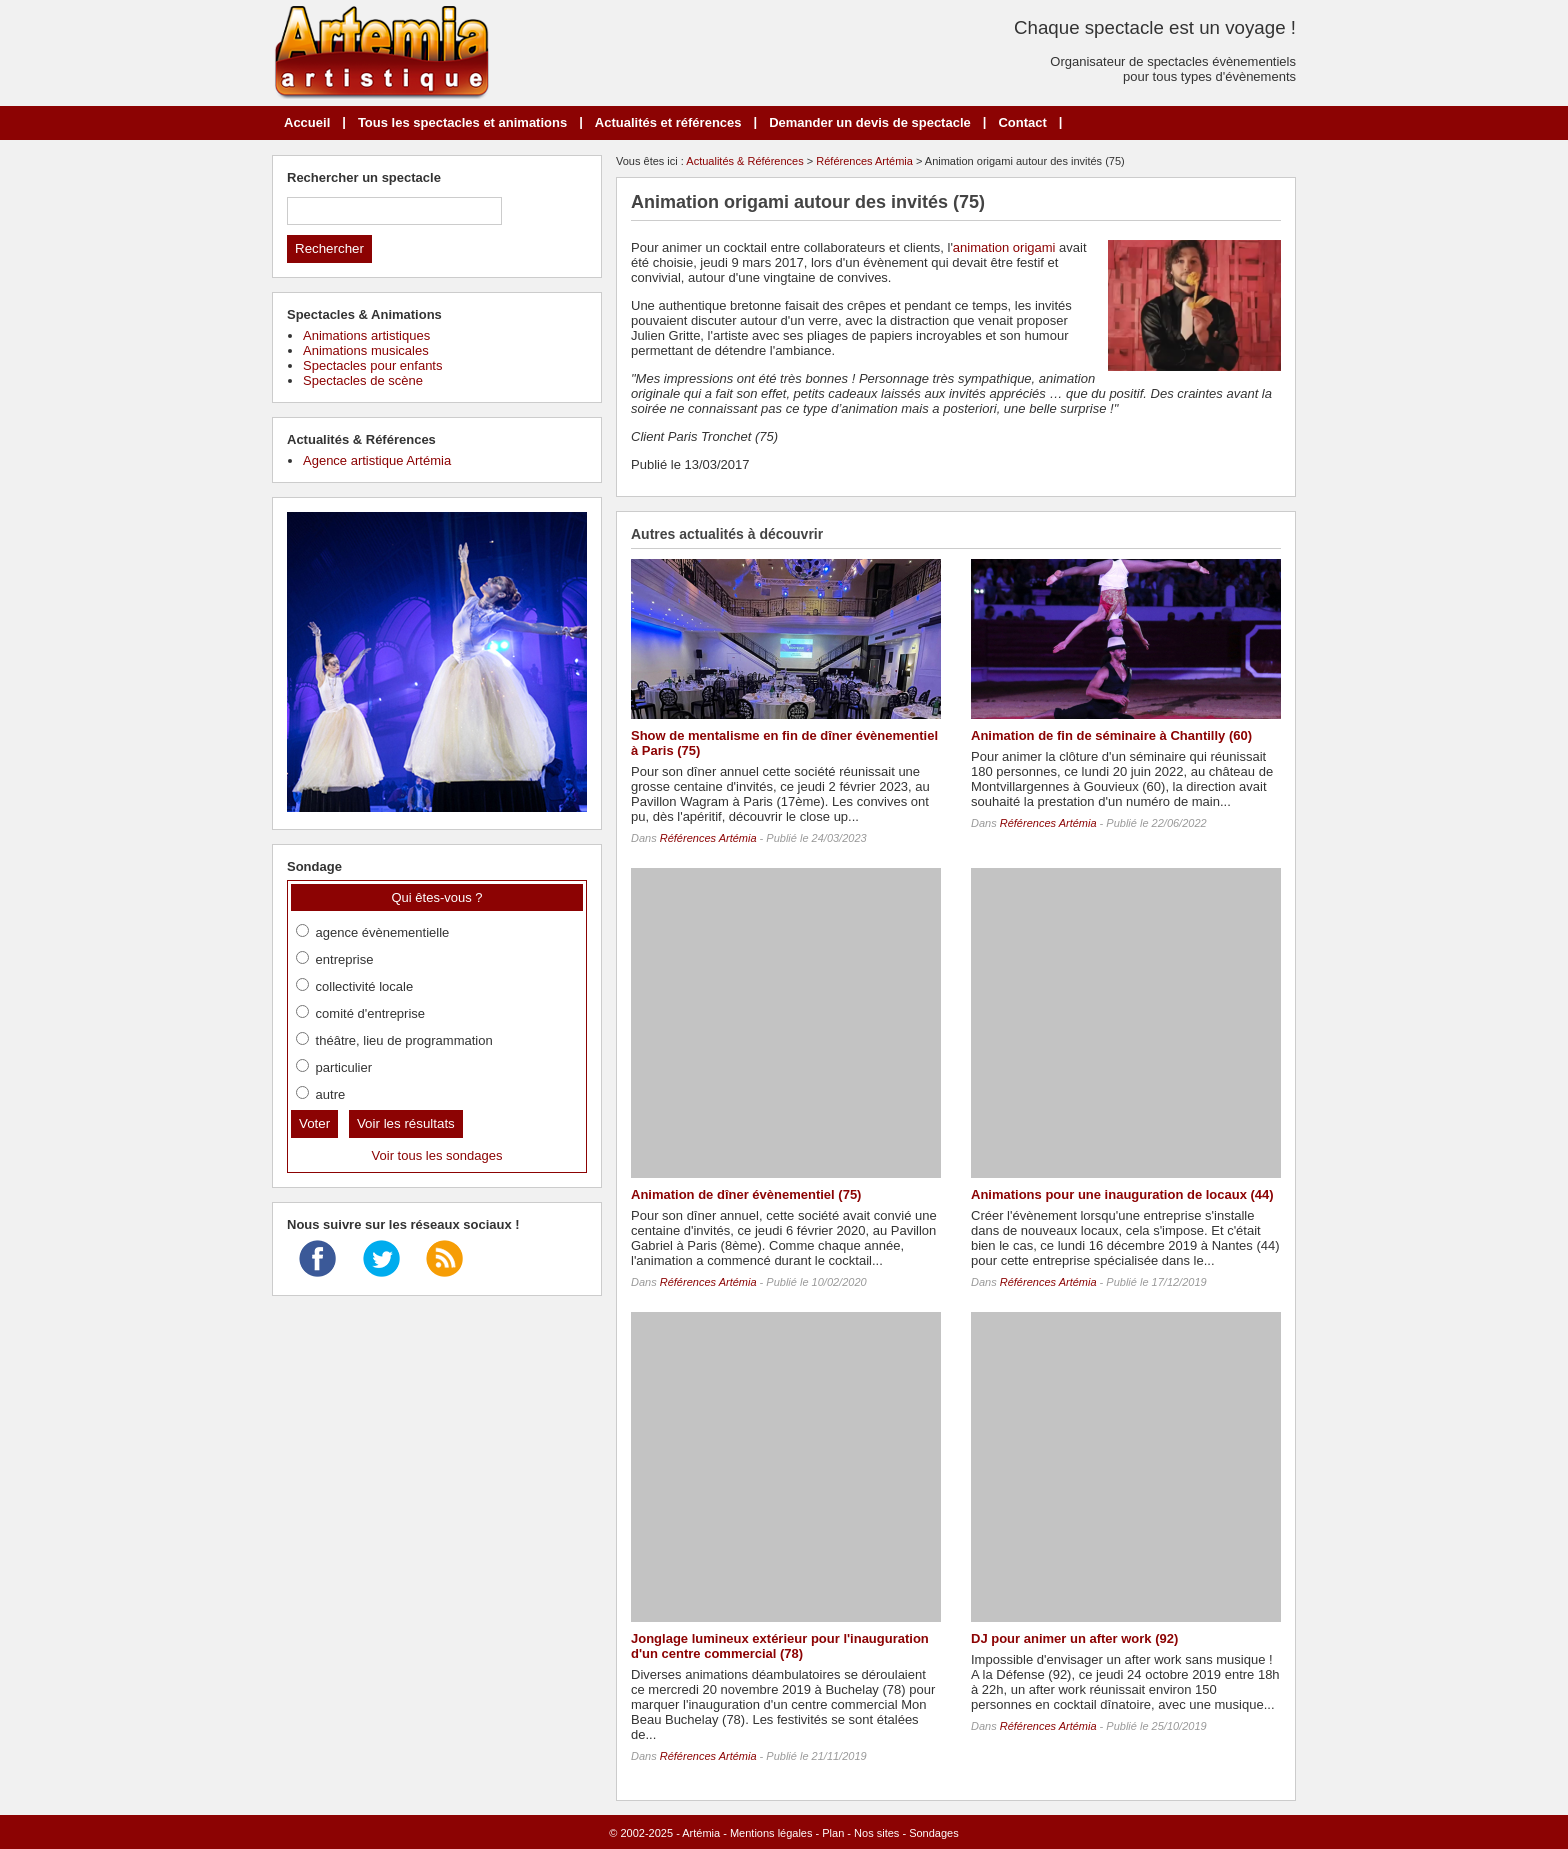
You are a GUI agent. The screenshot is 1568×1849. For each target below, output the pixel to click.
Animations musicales (366, 350)
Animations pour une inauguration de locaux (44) (1122, 1194)
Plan (833, 1833)
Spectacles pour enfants (372, 365)
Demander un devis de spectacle (870, 122)
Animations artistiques (366, 335)
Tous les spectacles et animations (462, 122)
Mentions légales (771, 1833)
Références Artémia (864, 161)
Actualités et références (668, 122)
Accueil (307, 122)
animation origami (1004, 247)
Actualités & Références (744, 161)
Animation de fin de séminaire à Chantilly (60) (1111, 735)
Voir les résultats (406, 1123)
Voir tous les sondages (437, 1155)
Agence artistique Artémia (377, 460)
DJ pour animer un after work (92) (1074, 1638)
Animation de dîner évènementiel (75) (746, 1194)
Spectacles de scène (363, 380)
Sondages (934, 1833)
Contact (1022, 122)
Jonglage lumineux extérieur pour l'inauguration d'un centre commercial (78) (780, 1646)
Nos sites (876, 1833)
